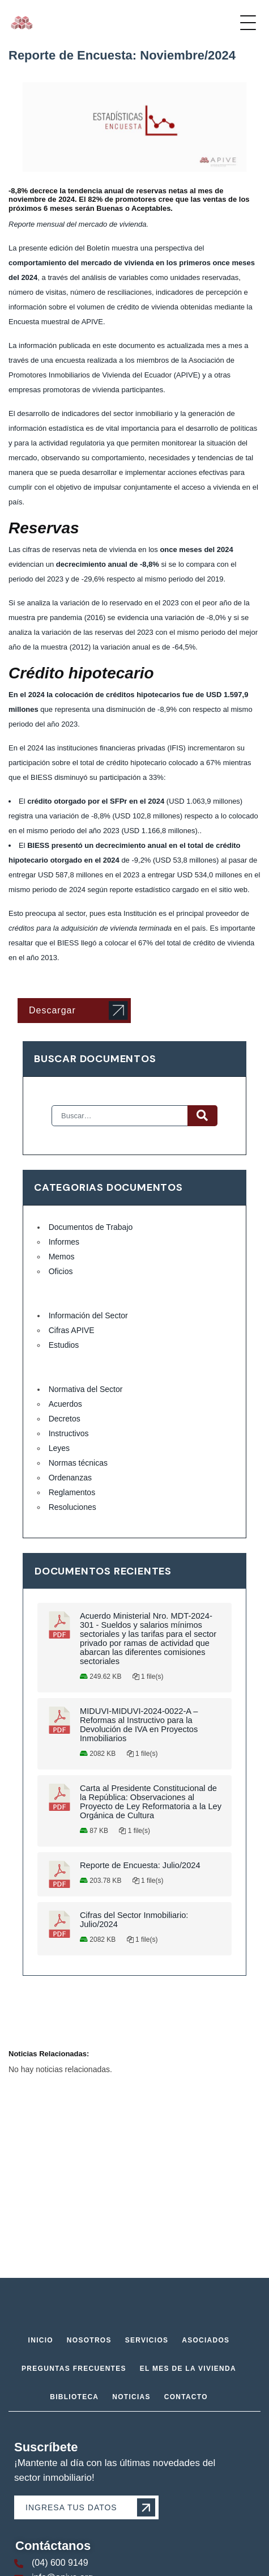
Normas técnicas (78, 1462)
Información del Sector (88, 1315)
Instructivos (69, 1433)
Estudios (64, 1344)
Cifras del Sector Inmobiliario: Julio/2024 (134, 1920)
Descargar (52, 1010)
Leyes (59, 1448)
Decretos (64, 1418)
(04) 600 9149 (60, 2562)
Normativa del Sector (86, 1389)
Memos (62, 1256)
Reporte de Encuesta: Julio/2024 (140, 1865)
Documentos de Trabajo (91, 1227)
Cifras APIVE (72, 1330)
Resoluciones (72, 1507)
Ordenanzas (70, 1477)
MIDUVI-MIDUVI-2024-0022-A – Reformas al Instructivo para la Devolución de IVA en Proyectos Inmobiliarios (139, 1725)
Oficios (61, 1271)
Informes (64, 1241)
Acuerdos (65, 1403)
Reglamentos (72, 1492)
